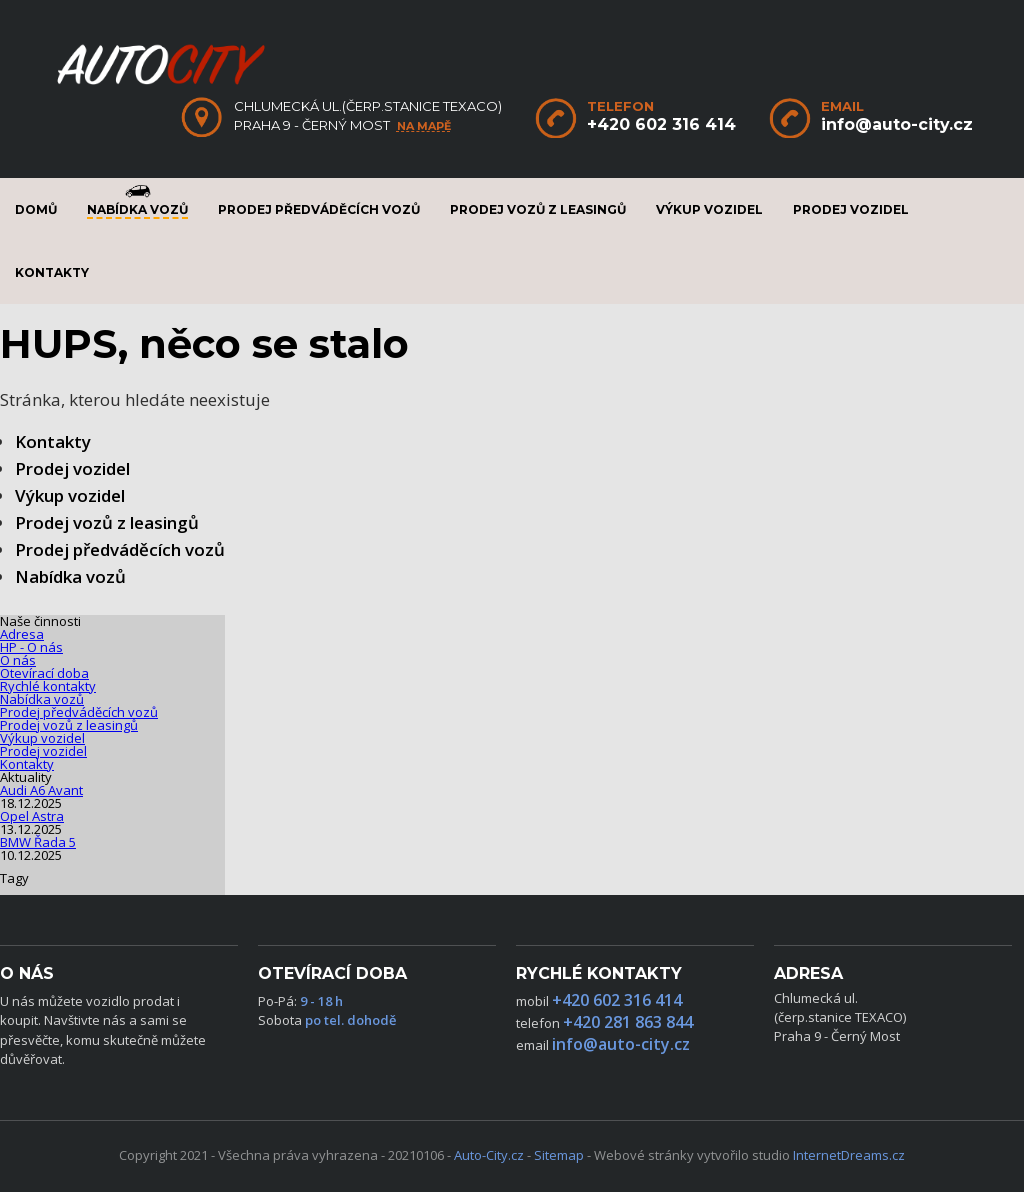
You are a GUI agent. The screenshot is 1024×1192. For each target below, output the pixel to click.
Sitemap (559, 1155)
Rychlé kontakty (48, 686)
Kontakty (52, 272)
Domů (36, 209)
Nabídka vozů (137, 209)
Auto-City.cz (489, 1155)
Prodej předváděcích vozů (319, 209)
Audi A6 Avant (41, 790)
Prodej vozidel (851, 209)
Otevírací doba (44, 673)
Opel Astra (32, 816)
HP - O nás (31, 647)
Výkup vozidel (709, 209)
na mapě (424, 126)
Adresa (22, 634)
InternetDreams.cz (849, 1155)
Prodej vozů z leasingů (538, 209)
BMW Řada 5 (38, 842)
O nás (18, 660)
